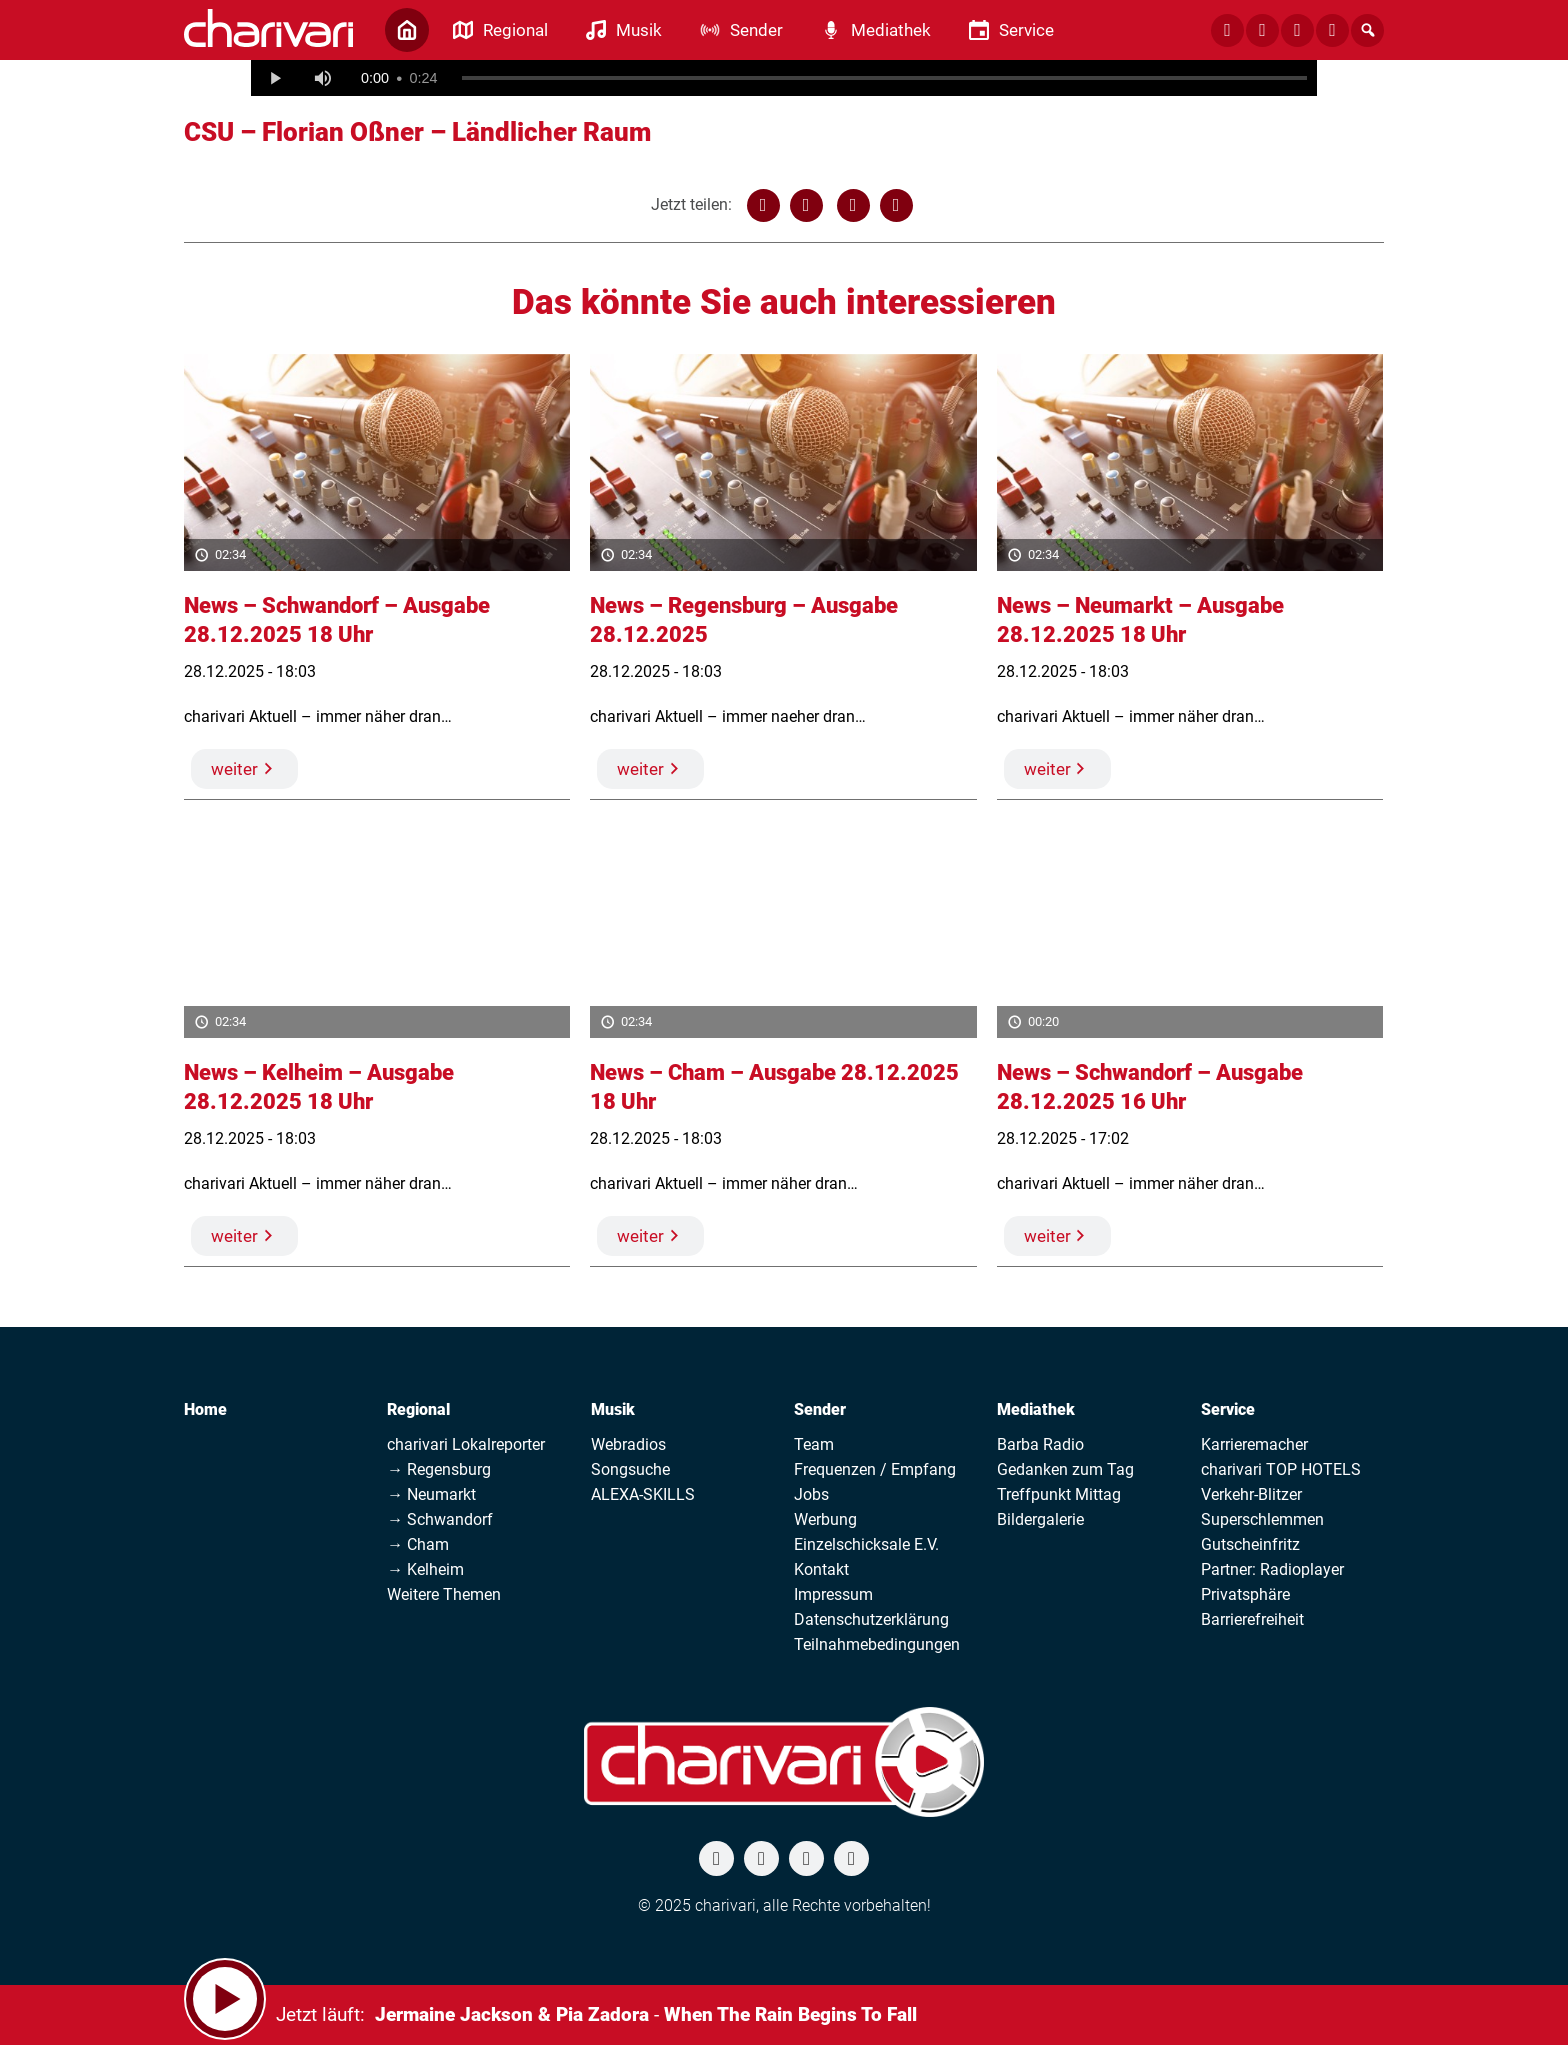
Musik (613, 1409)
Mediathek (1036, 1409)
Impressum (833, 1594)
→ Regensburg (439, 1469)
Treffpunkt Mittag (1059, 1494)
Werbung (825, 1519)
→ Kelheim (425, 1569)
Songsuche (630, 1469)
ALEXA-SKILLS (643, 1494)
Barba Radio (1040, 1444)
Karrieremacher (1254, 1444)
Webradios (628, 1444)
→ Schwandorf (440, 1519)
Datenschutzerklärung (871, 1619)
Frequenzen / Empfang (875, 1469)
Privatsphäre (1245, 1594)
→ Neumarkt (431, 1494)
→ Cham (418, 1544)
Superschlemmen (1262, 1519)
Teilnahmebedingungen (877, 1644)
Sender (820, 1409)
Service (1228, 1409)
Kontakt (821, 1569)
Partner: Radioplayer (1272, 1569)
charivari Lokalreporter (466, 1444)
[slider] (884, 78)
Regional (418, 1409)
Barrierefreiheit (1252, 1619)
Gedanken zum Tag (1065, 1469)
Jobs (811, 1494)
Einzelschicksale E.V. (866, 1544)
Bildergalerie (1040, 1519)
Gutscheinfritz (1250, 1544)
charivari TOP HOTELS (1281, 1469)
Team (814, 1444)
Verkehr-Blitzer (1251, 1494)
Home (205, 1409)
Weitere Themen (444, 1594)
